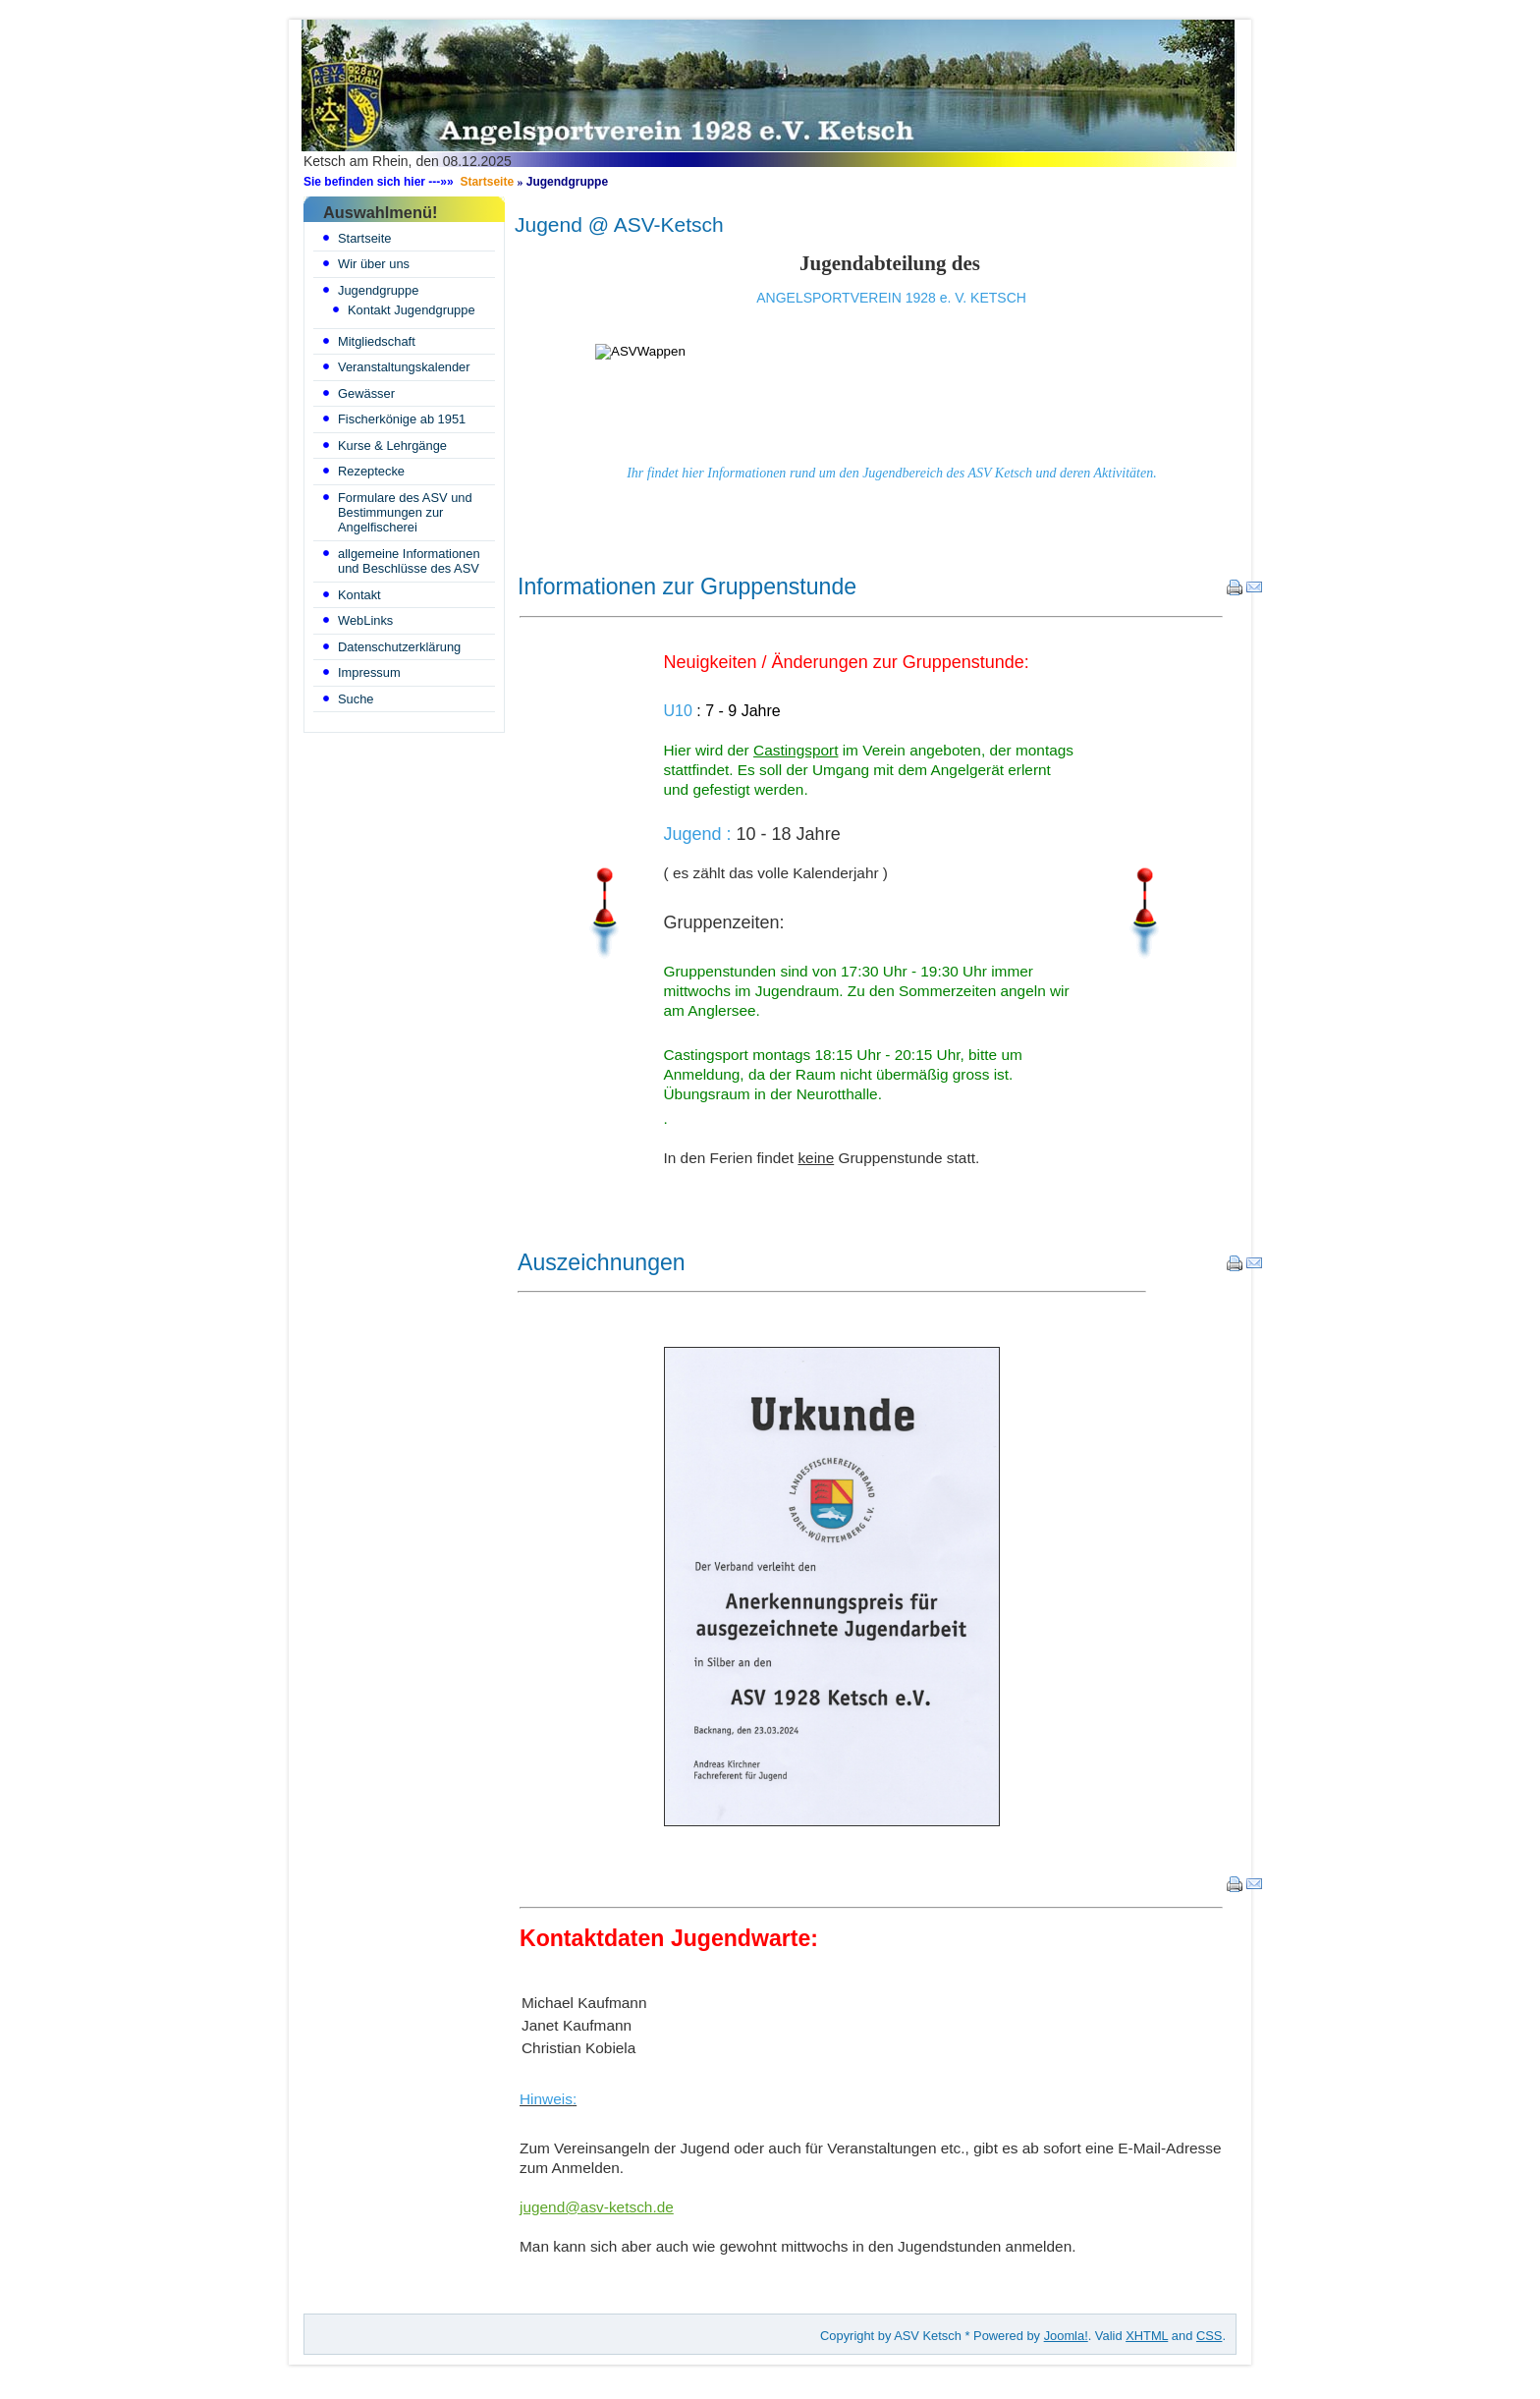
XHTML (1147, 2335)
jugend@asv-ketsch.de (597, 2207)
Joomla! (1066, 2335)
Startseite (487, 182)
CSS (1209, 2335)
